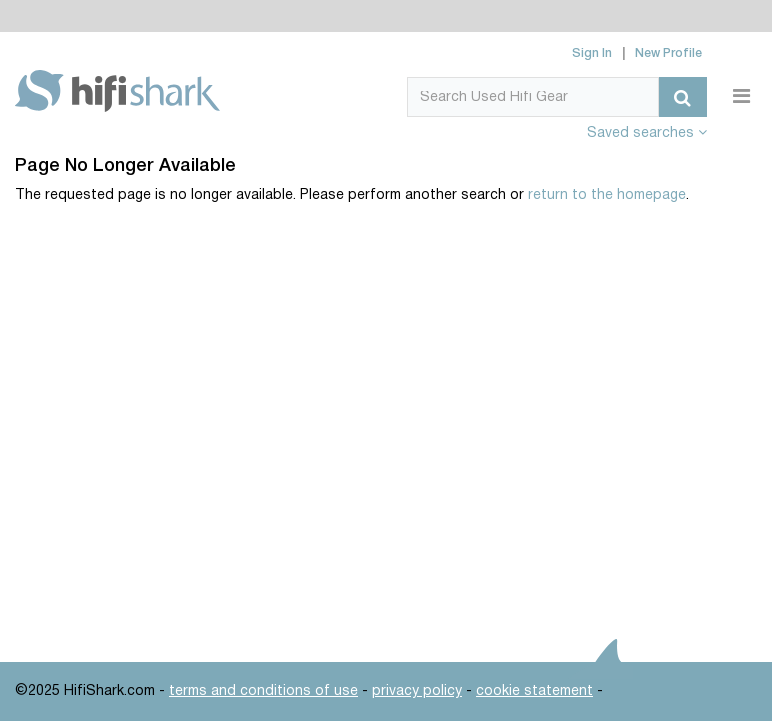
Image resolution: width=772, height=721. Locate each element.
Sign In (592, 53)
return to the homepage (607, 195)
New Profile (668, 53)
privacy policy (417, 691)
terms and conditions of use (263, 691)
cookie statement (534, 691)
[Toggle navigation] (741, 97)
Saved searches (647, 133)
